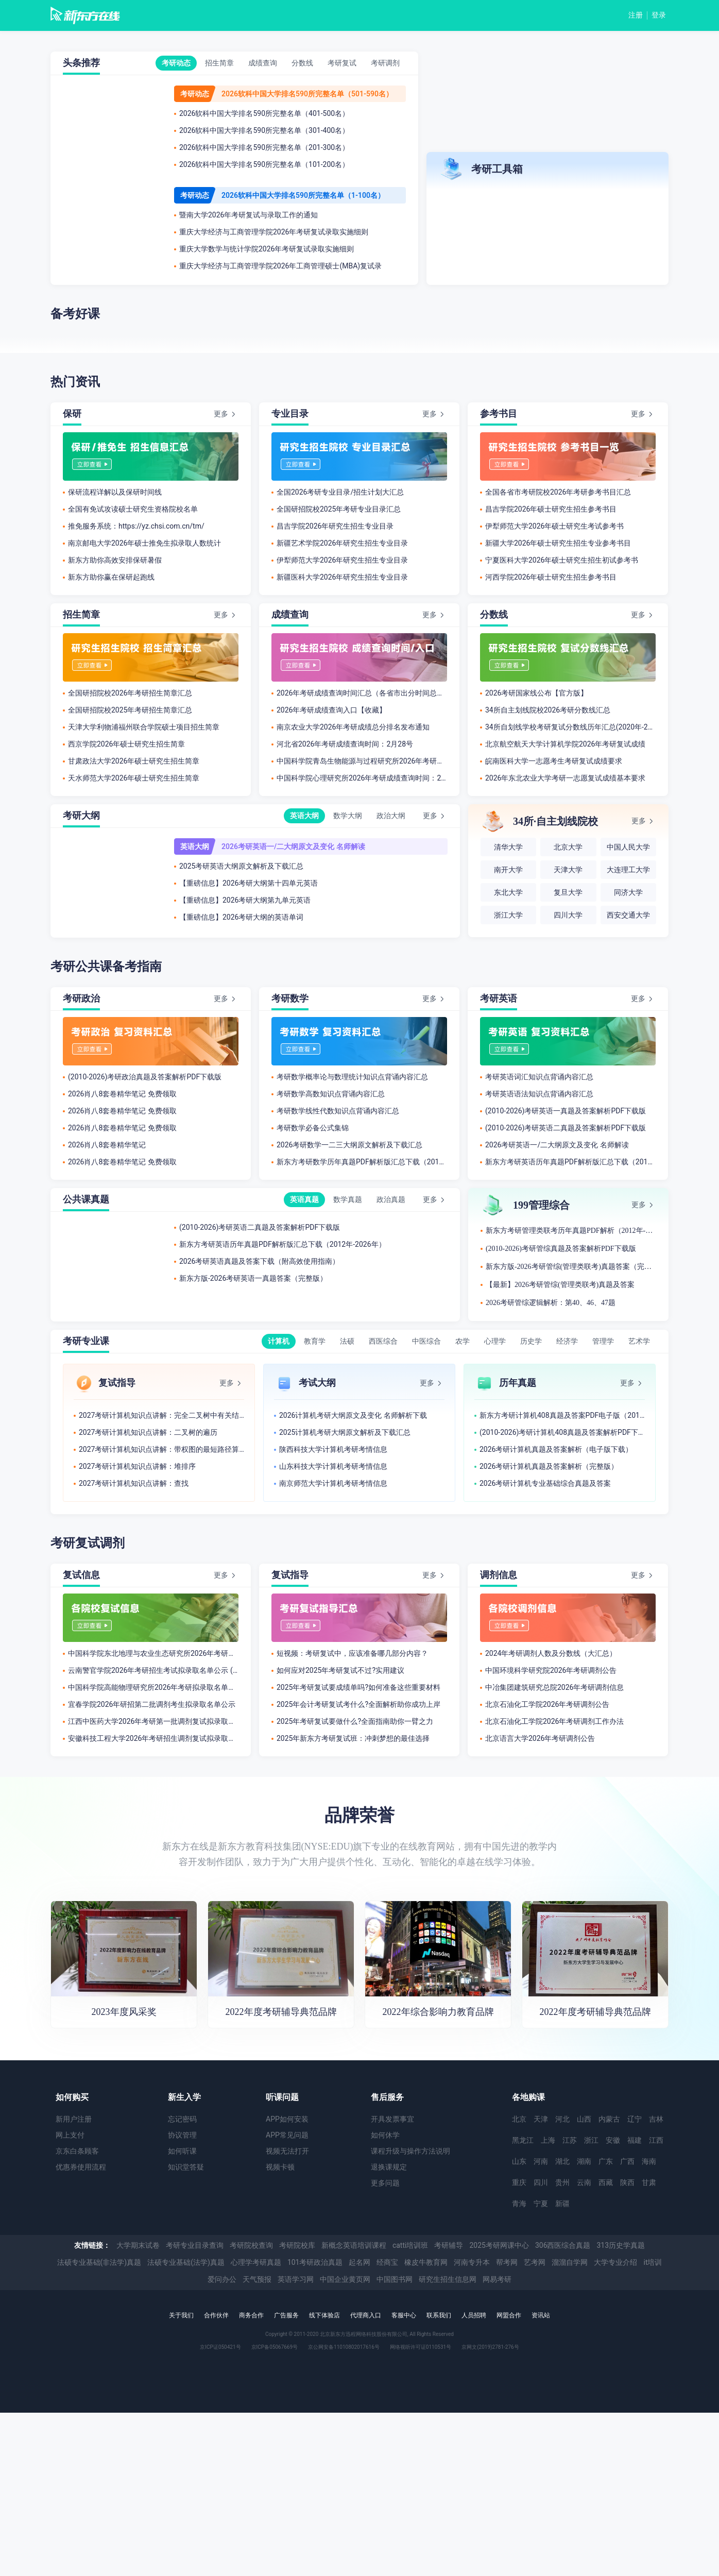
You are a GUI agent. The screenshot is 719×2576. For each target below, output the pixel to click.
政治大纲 (390, 815)
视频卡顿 (280, 2167)
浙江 (591, 2140)
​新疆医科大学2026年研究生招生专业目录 (342, 577)
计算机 (278, 1341)
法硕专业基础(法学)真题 (186, 2262)
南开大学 (508, 870)
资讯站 (541, 2315)
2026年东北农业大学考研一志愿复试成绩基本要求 (565, 778)
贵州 (562, 2182)
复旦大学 (568, 892)
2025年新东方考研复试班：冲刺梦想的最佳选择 (353, 1738)
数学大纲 (347, 815)
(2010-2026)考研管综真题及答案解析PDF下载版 (561, 1248)
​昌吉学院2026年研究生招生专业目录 (335, 526)
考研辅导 (448, 2245)
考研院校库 (297, 2245)
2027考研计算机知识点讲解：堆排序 (137, 1466)
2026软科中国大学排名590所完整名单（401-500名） (264, 113)
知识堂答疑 (186, 2167)
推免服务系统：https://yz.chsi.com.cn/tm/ (136, 526)
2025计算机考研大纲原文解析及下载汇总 (344, 1432)
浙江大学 (508, 915)
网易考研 (497, 2279)
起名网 (359, 2262)
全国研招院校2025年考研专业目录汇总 (339, 509)
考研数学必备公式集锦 (313, 1128)
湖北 (562, 2161)
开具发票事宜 (392, 2119)
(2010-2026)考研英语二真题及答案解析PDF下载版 (565, 1128)
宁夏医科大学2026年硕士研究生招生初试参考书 (561, 560)
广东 (605, 2161)
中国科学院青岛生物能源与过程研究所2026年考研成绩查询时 (362, 761)
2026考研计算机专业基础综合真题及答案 (545, 1483)
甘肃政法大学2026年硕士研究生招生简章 (133, 761)
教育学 (315, 1341)
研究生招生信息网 (447, 2279)
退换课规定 (389, 2167)
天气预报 (257, 2279)
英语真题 (304, 1199)
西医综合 (383, 1341)
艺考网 (534, 2262)
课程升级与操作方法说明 (410, 2151)
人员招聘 (473, 2315)
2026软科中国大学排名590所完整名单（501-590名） (307, 94)
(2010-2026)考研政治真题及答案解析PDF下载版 (144, 1077)
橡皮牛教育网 (426, 2262)
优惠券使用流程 (81, 2167)
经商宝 (387, 2262)
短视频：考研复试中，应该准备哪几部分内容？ (352, 1653)
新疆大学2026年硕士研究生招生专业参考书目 (558, 543)
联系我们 (438, 2315)
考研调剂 (385, 63)
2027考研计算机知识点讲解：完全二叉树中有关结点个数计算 (161, 1415)
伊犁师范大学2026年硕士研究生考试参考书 (554, 526)
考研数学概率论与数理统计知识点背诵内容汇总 (352, 1077)
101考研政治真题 (315, 2262)
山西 (584, 2119)
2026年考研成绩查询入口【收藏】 (331, 710)
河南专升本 (472, 2262)
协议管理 (182, 2135)
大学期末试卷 (138, 2245)
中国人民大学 (628, 847)
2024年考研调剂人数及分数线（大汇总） (551, 1653)
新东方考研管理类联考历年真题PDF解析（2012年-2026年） (571, 1230)
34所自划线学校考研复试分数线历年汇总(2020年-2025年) (570, 727)
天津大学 (568, 870)
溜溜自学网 (570, 2262)
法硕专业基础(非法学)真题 (99, 2262)
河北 (562, 2119)
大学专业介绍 (615, 2262)
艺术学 (639, 1341)
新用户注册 (74, 2119)
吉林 (656, 2119)
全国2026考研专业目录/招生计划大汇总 (340, 492)
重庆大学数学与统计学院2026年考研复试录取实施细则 (266, 249)
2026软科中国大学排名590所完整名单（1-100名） (303, 195)
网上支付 (70, 2135)
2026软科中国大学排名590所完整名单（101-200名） (264, 164)
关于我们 (181, 2315)
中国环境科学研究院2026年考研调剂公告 (551, 1670)
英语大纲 (304, 815)
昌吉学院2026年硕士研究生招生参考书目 (551, 509)
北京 (519, 2119)
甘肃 (649, 2182)
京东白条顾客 (77, 2151)
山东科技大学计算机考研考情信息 (333, 1466)
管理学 (603, 1341)
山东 (519, 2161)
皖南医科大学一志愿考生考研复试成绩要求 (553, 761)
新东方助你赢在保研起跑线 (111, 577)
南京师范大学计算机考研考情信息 (333, 1483)
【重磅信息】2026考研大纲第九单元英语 (245, 900)
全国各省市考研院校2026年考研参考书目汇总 (558, 492)
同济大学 (628, 892)
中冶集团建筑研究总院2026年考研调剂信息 (554, 1687)
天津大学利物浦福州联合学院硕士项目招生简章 (143, 727)
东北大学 (508, 892)
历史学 (531, 1341)
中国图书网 (394, 2279)
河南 (541, 2161)
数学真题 (347, 1199)
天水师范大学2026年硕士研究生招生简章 (133, 778)
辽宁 (634, 2119)
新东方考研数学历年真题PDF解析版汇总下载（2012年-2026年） (362, 1162)
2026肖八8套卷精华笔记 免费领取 (122, 1094)
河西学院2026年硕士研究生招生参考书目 (551, 577)
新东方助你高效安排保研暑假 (115, 560)
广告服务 (286, 2315)
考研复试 (342, 63)
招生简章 (219, 63)
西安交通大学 (628, 915)
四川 (541, 2182)
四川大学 (568, 915)
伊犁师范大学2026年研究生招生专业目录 (342, 560)
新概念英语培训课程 (353, 2245)
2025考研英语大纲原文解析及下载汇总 (241, 866)
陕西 (627, 2182)
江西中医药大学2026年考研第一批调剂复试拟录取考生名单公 (153, 1721)
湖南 (584, 2161)
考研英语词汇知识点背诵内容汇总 (539, 1077)
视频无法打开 (287, 2151)
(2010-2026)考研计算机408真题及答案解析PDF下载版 (562, 1432)
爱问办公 (222, 2279)
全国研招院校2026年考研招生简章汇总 (130, 693)
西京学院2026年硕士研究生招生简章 (126, 744)
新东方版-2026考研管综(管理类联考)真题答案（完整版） (571, 1266)
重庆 (519, 2182)
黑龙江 (523, 2140)
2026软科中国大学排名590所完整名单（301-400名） (264, 130)
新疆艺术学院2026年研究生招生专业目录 (342, 543)
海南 (649, 2161)
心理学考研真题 (256, 2262)
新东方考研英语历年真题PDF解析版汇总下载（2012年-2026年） (570, 1162)
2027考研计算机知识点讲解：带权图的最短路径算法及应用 (161, 1449)
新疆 (562, 2203)
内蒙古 (609, 2119)
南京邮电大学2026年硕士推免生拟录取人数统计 (144, 543)
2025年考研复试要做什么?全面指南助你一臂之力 (355, 1721)
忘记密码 (182, 2119)
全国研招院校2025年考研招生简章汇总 (130, 710)
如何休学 (385, 2135)
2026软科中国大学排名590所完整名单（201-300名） (264, 147)
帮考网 (507, 2262)
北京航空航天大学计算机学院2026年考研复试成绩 (565, 744)
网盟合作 (509, 2315)
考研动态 (176, 63)
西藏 (605, 2182)
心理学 (495, 1341)
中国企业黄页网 (345, 2279)
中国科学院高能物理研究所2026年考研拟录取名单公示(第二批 (153, 1687)
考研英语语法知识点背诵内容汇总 (539, 1094)
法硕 (347, 1341)
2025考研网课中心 (498, 2245)
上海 (548, 2140)
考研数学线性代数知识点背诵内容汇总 (338, 1111)
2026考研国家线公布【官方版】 (536, 693)
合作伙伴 (216, 2315)
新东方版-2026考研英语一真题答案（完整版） (253, 1278)
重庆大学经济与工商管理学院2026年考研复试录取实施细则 (273, 232)
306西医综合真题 (563, 2245)
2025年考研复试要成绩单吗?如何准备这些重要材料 (358, 1687)
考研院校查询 (251, 2245)
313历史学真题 (621, 2245)
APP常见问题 (287, 2135)
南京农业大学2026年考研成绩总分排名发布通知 (353, 727)
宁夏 (541, 2203)
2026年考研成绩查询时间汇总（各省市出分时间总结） (362, 693)
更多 (221, 414)
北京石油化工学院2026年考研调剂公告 (547, 1704)
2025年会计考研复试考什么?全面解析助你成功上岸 (358, 1704)
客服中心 (403, 2315)
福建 (634, 2140)
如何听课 (182, 2151)
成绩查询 (262, 63)
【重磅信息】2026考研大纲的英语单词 (241, 917)
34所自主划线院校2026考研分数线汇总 (547, 710)
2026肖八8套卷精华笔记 (107, 1145)
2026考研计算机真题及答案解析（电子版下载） (556, 1449)
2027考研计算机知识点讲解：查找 (134, 1483)
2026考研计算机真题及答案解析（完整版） (549, 1466)
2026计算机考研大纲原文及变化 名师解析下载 (353, 1415)
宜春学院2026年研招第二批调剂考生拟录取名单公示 (151, 1704)
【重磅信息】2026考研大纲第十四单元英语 (248, 883)
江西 (656, 2140)
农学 (462, 1341)
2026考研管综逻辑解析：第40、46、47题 (550, 1303)
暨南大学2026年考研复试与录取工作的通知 (248, 215)
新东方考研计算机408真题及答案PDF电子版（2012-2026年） (562, 1415)
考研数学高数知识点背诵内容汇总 (331, 1094)
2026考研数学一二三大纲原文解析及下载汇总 (349, 1145)
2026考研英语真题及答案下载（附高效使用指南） (259, 1261)
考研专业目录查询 (195, 2245)
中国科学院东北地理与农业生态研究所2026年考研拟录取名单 (153, 1653)
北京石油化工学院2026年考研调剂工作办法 (554, 1721)
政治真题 (390, 1199)
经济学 (567, 1341)
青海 (519, 2203)
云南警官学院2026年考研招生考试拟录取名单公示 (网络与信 (153, 1670)
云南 (584, 2182)
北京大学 (568, 847)
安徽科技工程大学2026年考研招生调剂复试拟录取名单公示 (153, 1738)
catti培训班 (410, 2245)
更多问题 (385, 2183)
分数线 (302, 63)
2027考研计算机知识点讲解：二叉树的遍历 (148, 1432)
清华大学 (508, 847)
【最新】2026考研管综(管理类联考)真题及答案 (560, 1285)
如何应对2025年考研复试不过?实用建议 (340, 1670)
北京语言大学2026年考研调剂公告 (540, 1738)
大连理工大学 (628, 870)
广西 (627, 2161)
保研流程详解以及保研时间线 (115, 492)
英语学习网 (296, 2279)
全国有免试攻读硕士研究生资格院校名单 (133, 509)
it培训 (652, 2262)
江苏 (569, 2140)
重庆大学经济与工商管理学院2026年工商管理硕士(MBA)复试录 (280, 266)
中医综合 (426, 1341)
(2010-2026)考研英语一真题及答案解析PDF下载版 (565, 1111)
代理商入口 (365, 2315)
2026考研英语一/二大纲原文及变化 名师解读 (293, 846)
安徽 (613, 2140)
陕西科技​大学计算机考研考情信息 (333, 1449)
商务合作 (251, 2315)
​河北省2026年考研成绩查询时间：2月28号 (345, 744)
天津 (541, 2119)
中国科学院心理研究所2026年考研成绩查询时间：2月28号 (362, 778)
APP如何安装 (287, 2119)
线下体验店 (324, 2315)
